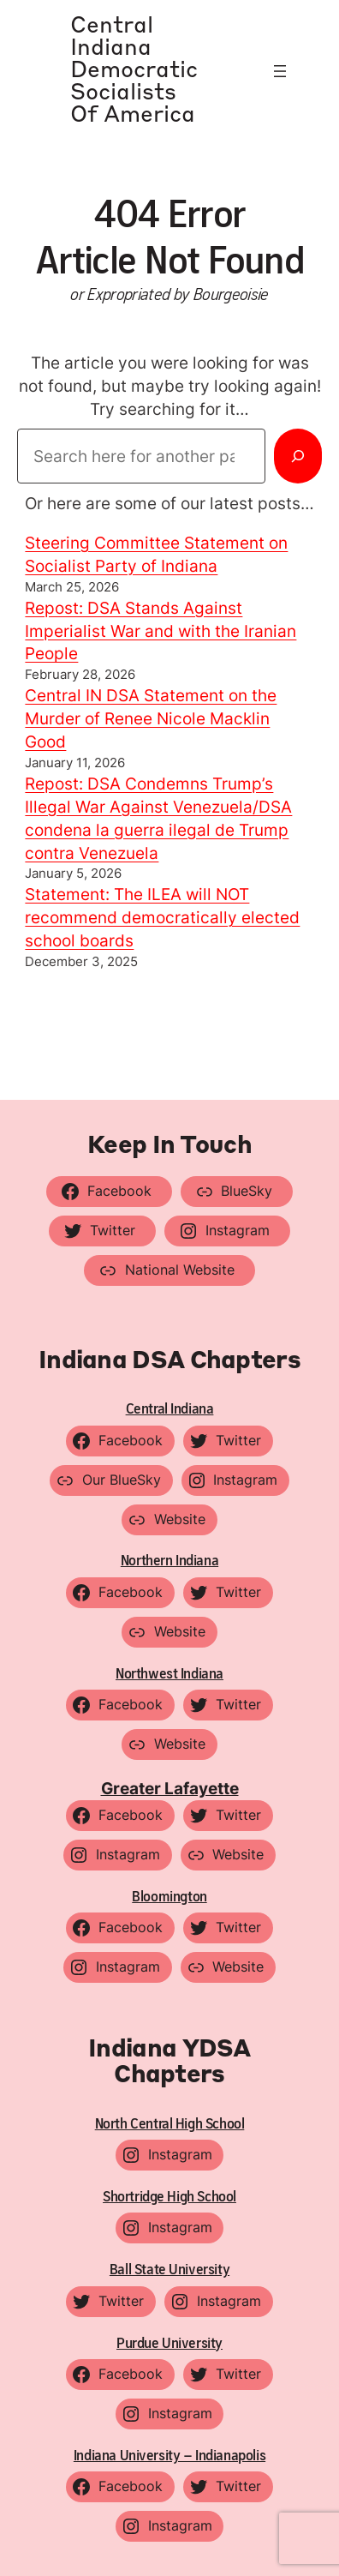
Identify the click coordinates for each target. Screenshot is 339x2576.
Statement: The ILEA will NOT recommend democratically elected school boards (162, 917)
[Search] (298, 456)
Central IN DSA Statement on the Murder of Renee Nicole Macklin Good (151, 718)
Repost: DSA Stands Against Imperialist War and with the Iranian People (160, 631)
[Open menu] (280, 71)
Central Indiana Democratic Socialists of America (134, 71)
